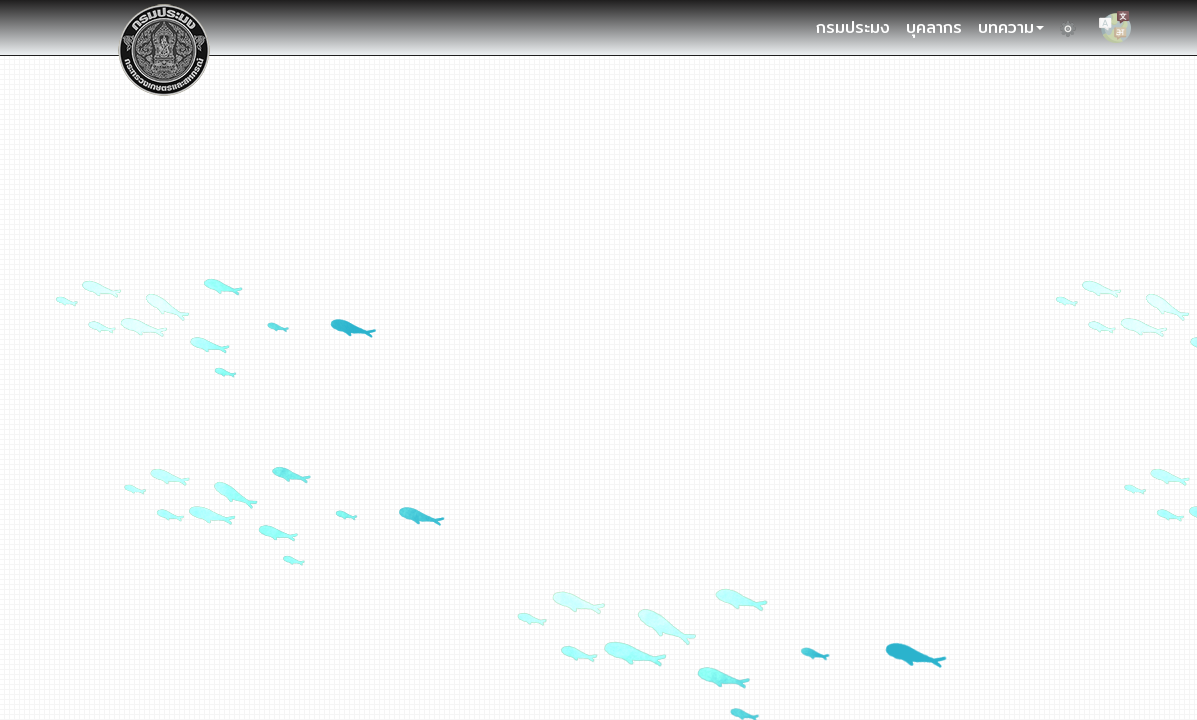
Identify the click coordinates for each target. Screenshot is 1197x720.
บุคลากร (934, 27)
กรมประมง (853, 27)
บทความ (1011, 27)
